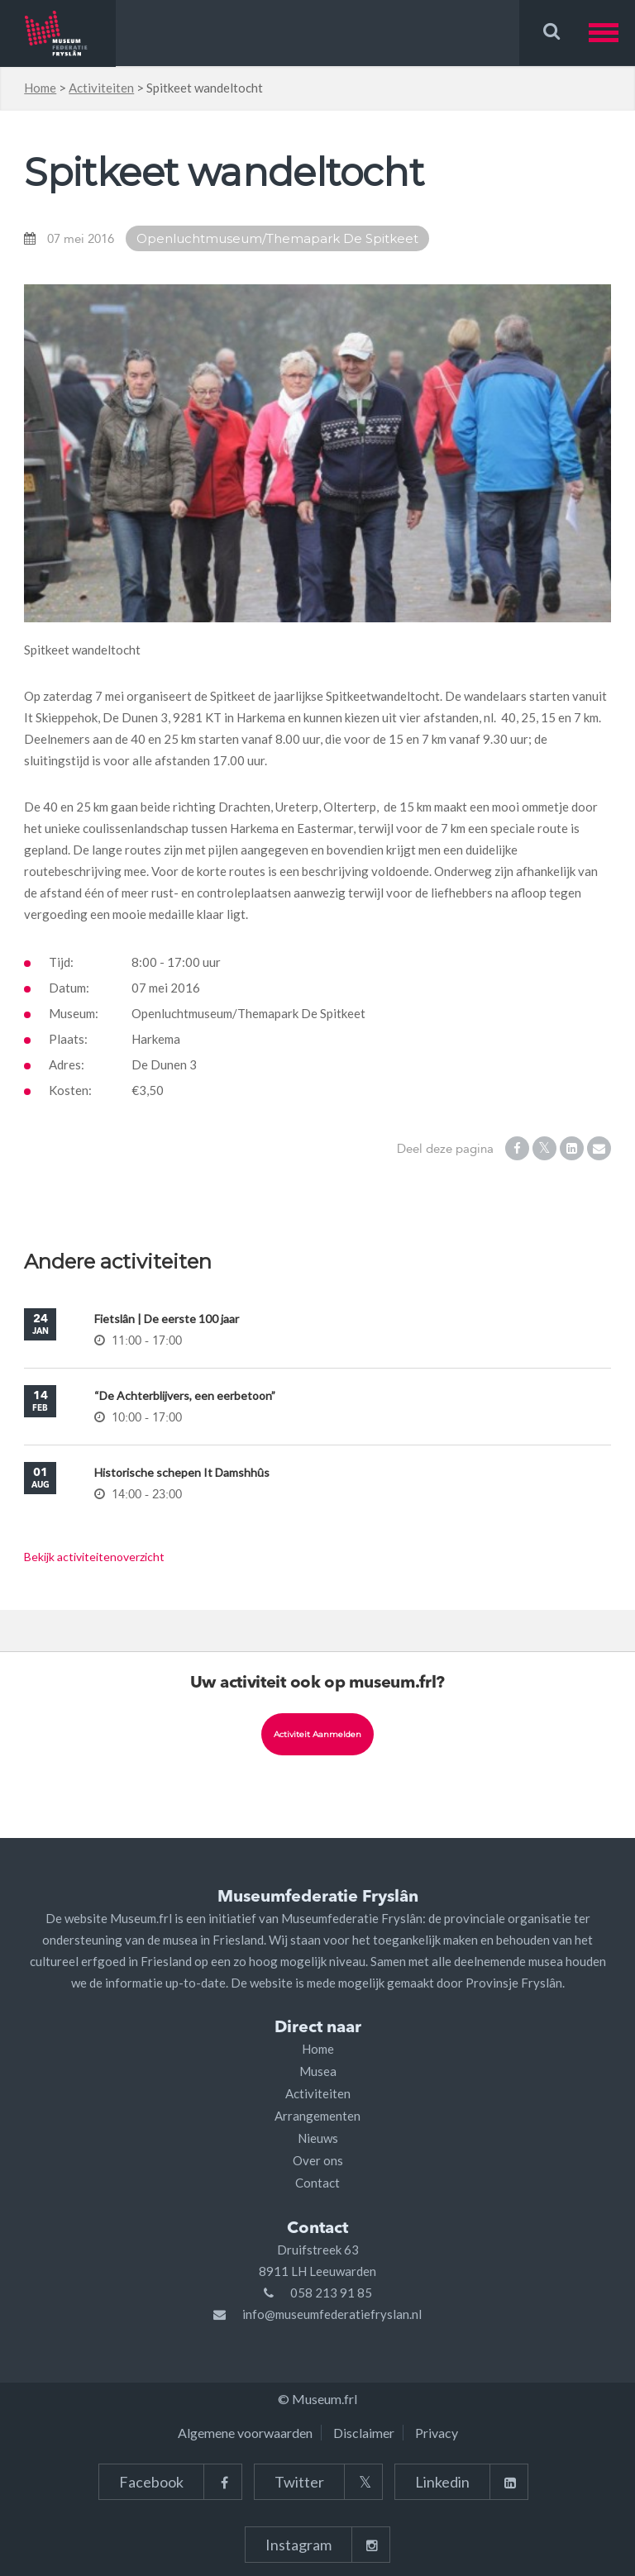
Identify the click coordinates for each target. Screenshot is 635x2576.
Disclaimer (363, 2432)
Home (40, 87)
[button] (612, 32)
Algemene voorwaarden (245, 2432)
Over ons (318, 2160)
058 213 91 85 (331, 2292)
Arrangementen (317, 2115)
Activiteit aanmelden (317, 1734)
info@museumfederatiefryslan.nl (332, 2314)
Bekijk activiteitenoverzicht (94, 1557)
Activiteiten (101, 87)
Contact (317, 2182)
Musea (318, 2071)
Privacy (436, 2432)
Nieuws (318, 2138)
